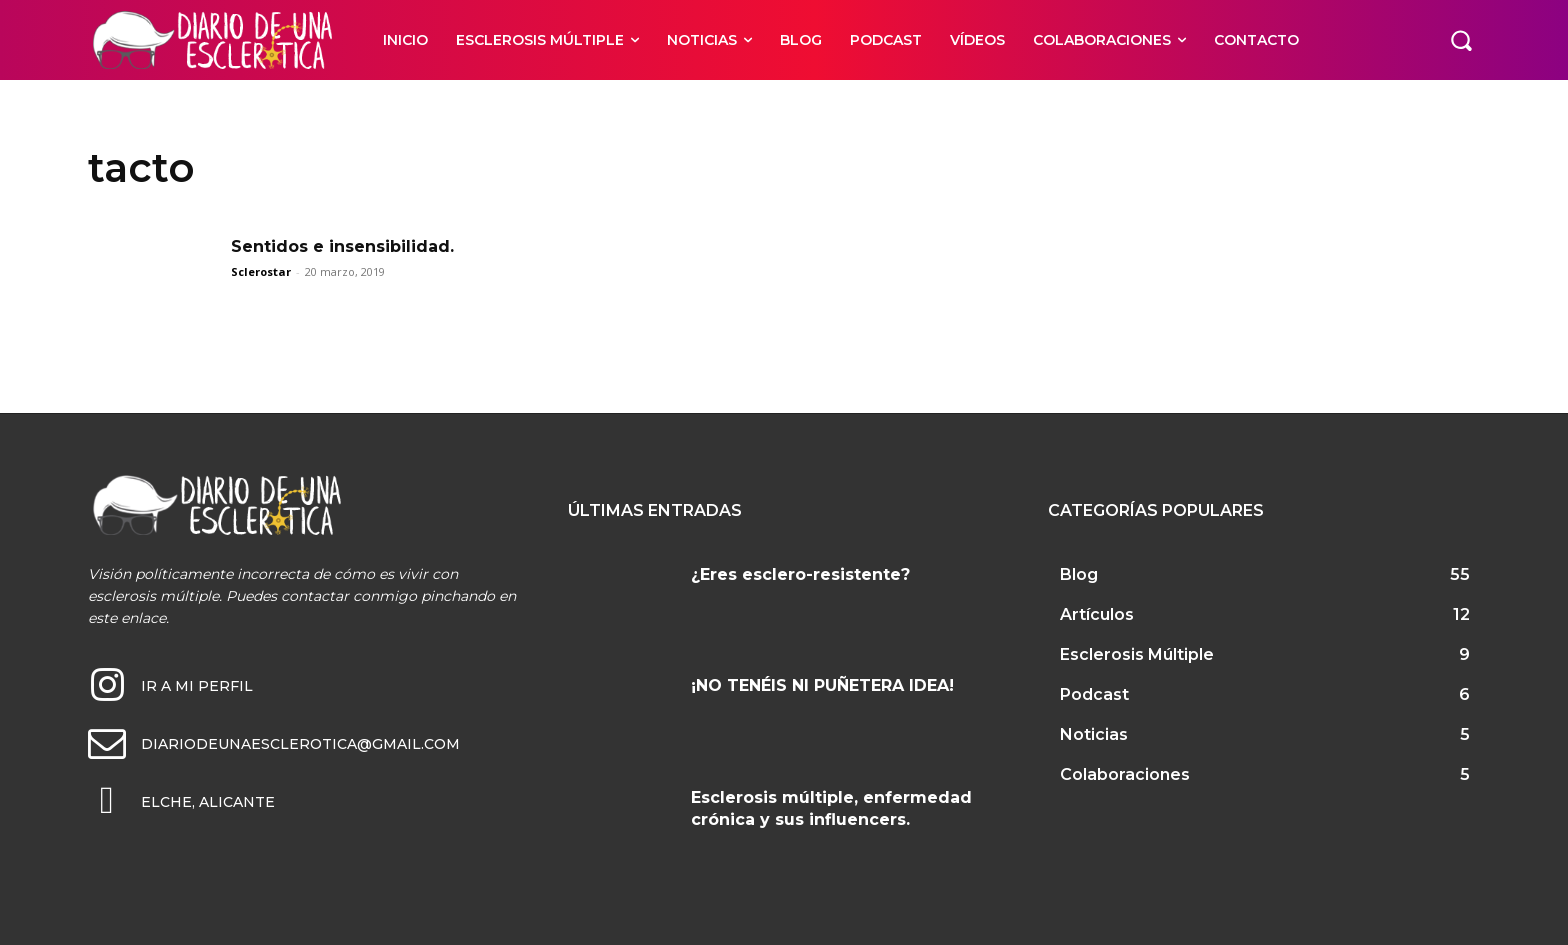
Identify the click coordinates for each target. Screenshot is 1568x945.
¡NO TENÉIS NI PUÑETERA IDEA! (822, 685)
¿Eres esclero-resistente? (800, 574)
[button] (1461, 40)
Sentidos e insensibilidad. (342, 246)
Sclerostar (261, 271)
